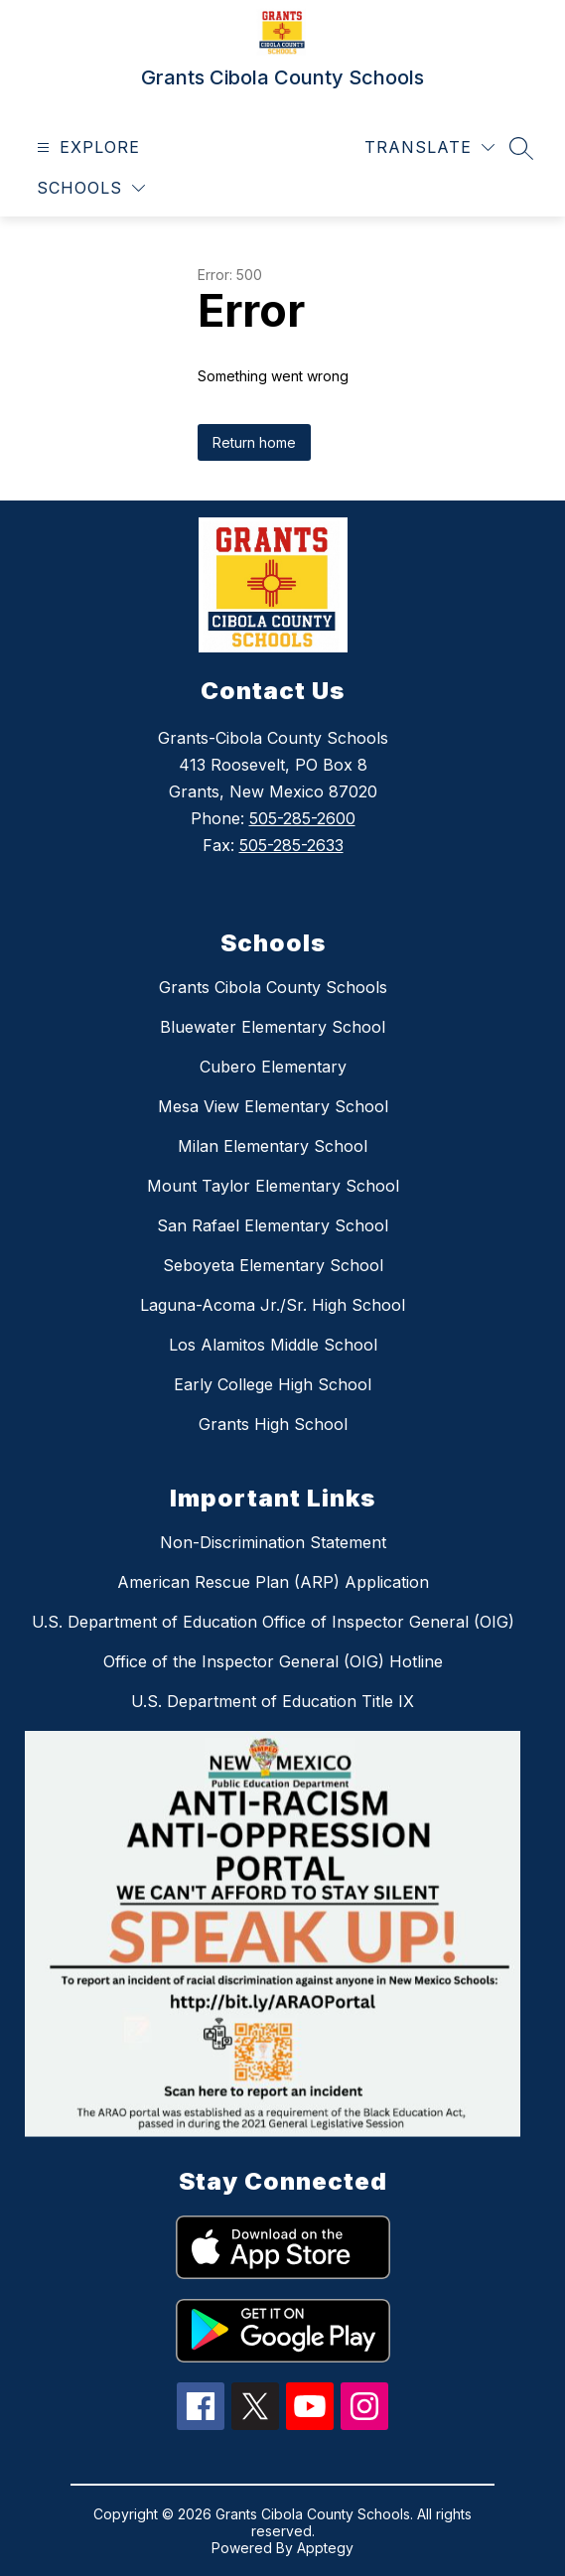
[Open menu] (86, 147)
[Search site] (521, 148)
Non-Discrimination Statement (273, 1542)
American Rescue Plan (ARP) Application (273, 1582)
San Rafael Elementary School (272, 1225)
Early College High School (272, 1384)
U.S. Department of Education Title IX (272, 1701)
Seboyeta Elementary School (273, 1265)
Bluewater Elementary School (272, 1027)
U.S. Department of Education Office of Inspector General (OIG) (273, 1622)
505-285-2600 (302, 818)
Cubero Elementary (273, 1066)
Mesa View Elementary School (273, 1106)
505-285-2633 (291, 845)
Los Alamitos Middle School (273, 1345)
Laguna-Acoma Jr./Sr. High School (272, 1305)
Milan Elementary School (272, 1146)
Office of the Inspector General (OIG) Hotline (273, 1661)
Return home (254, 442)
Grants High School (273, 1424)
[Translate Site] (429, 147)
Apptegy (325, 2547)
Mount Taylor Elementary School (273, 1186)
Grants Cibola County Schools (273, 987)
